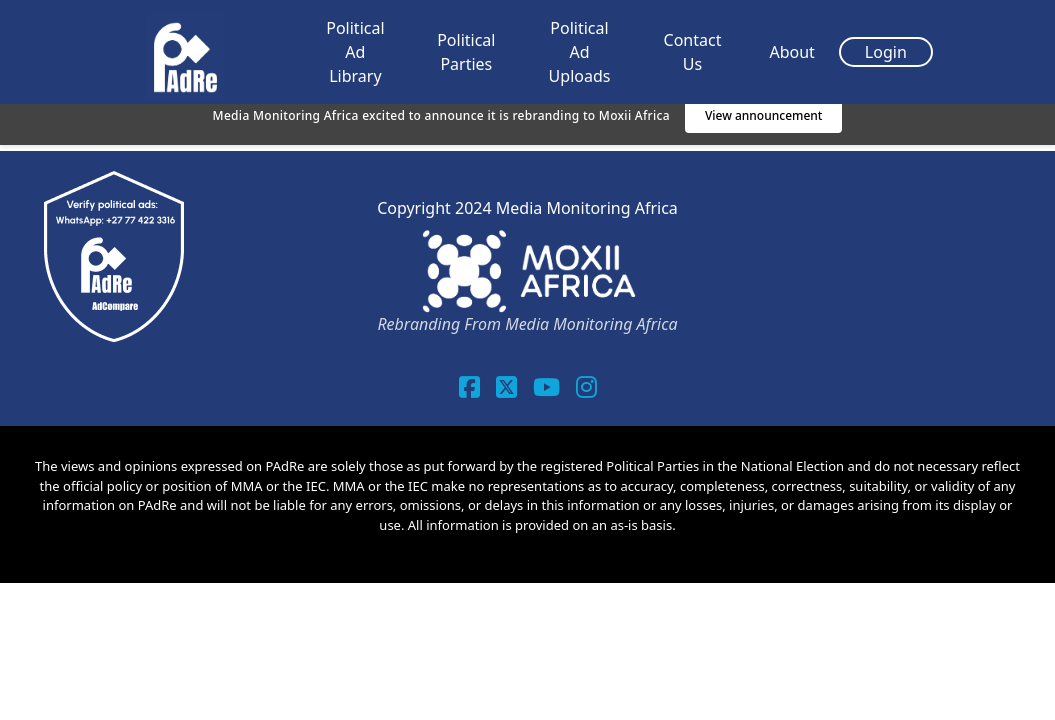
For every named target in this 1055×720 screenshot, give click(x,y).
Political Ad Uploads (580, 52)
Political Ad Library (355, 52)
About (791, 52)
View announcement (764, 115)
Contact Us (693, 52)
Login (886, 52)
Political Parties (466, 52)
